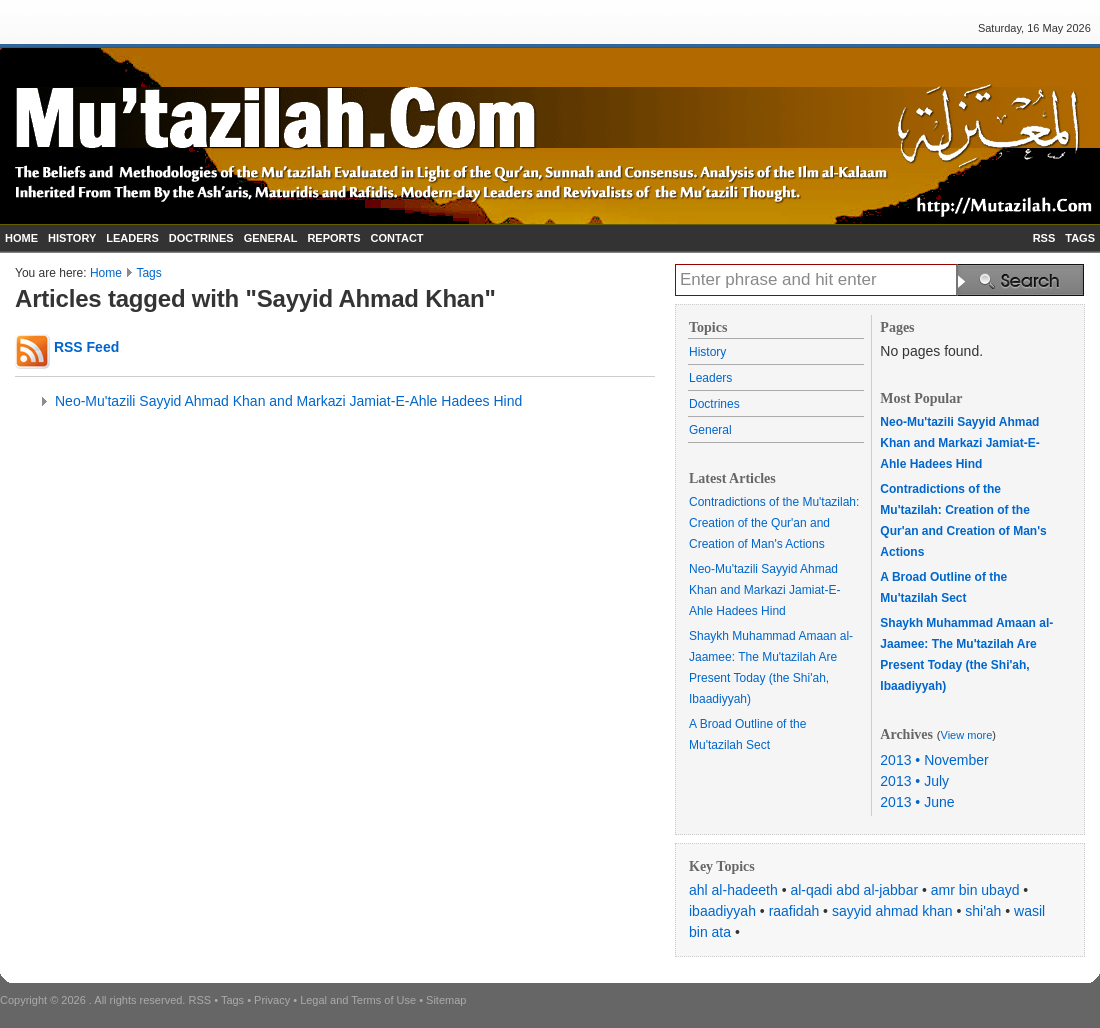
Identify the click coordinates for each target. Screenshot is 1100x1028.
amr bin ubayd (975, 890)
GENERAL (271, 238)
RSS (1044, 238)
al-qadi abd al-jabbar (854, 890)
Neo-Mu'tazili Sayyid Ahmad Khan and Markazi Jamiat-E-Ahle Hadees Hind (288, 401)
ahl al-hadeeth (733, 890)
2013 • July (914, 781)
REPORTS (333, 238)
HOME (21, 238)
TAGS (1080, 238)
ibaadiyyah (722, 911)
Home (106, 273)
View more (967, 735)
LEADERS (132, 238)
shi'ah (983, 911)
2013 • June (917, 802)
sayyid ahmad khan (892, 911)
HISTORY (72, 238)
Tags (148, 273)
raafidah (794, 911)
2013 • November (934, 760)
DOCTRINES (201, 238)
